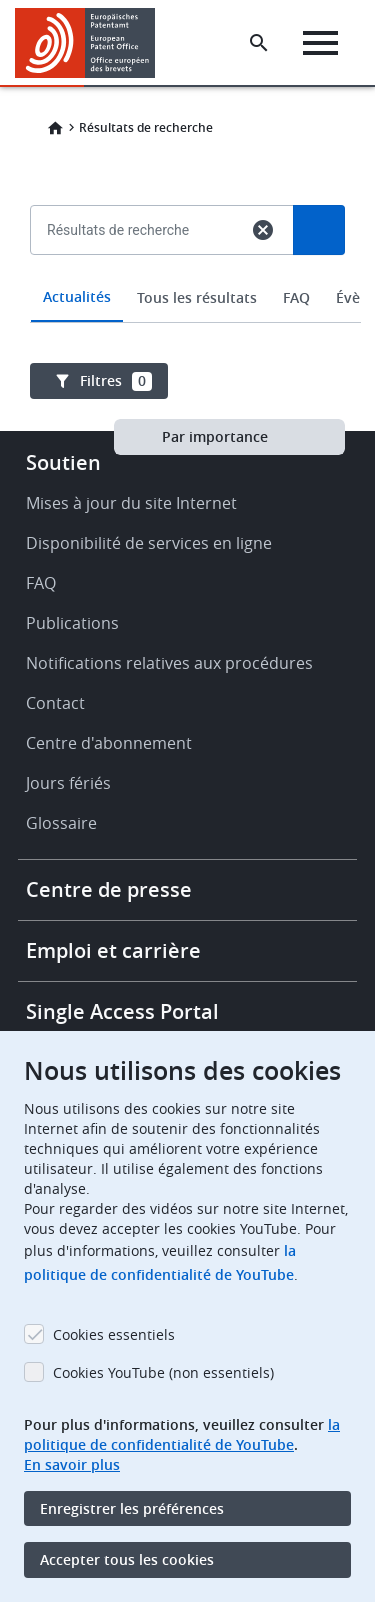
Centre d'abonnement (109, 743)
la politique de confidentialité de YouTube (182, 1434)
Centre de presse (109, 889)
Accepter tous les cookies (127, 1559)
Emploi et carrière (113, 950)
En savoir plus (72, 1464)
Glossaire (61, 823)
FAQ (296, 297)
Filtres (116, 381)
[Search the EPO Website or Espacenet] (259, 43)
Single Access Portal (122, 1011)
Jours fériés (68, 783)
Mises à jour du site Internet (131, 503)
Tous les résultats (197, 297)
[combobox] (187, 276)
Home (55, 128)
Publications (72, 623)
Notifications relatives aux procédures (169, 663)
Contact (55, 703)
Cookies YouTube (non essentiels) (163, 1372)
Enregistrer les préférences (132, 1508)
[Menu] (320, 43)
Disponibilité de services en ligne (149, 543)
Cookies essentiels (114, 1334)
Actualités (77, 296)
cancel (263, 230)
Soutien (63, 462)
